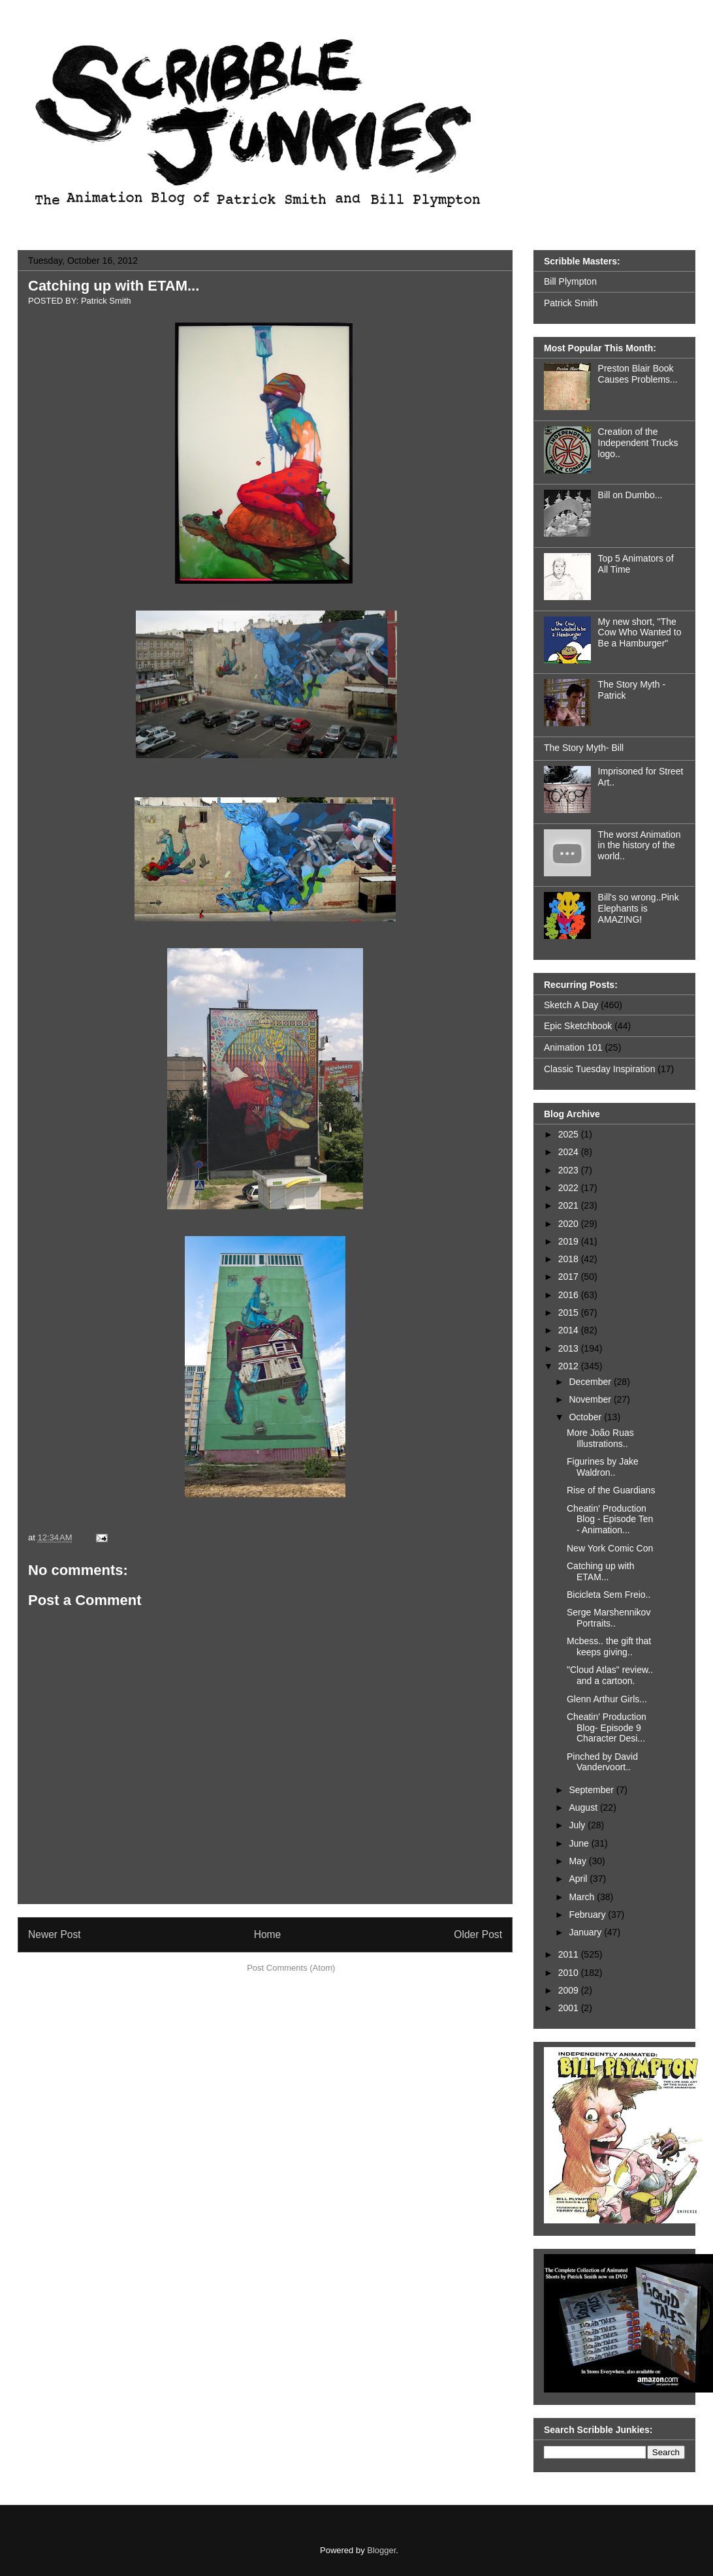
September (592, 1790)
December (591, 1381)
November (591, 1399)
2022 (569, 1188)
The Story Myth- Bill (584, 747)
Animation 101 (573, 1047)
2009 (569, 1990)
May (578, 1861)
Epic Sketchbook (578, 1026)
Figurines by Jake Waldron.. (603, 1467)
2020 (569, 1223)
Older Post (478, 1934)
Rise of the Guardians (611, 1490)
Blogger (381, 2550)
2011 (569, 1954)
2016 (569, 1295)
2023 (569, 1170)
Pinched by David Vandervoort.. (602, 1762)
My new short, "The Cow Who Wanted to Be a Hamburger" (640, 632)
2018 (569, 1259)
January (586, 1932)
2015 (569, 1312)
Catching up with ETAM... (113, 286)
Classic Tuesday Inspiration (599, 1069)
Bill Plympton (570, 281)
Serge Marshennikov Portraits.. (608, 1618)
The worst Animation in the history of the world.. (639, 845)
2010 (569, 1972)
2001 (569, 2008)
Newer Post (54, 1934)
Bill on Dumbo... (630, 495)
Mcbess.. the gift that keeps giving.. (609, 1646)
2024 (569, 1152)
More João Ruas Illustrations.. (600, 1438)
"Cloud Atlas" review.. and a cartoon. (610, 1675)
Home (267, 1934)
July (578, 1825)
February (588, 1914)
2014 (569, 1330)
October (586, 1417)
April (579, 1878)
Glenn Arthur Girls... (607, 1699)
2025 (569, 1134)
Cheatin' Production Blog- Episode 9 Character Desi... (606, 1727)
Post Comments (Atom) (291, 1968)
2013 (569, 1348)
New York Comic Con (610, 1548)
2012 (569, 1366)
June (580, 1843)
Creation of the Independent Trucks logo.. (638, 442)
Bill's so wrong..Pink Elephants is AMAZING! (638, 908)
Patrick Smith (570, 303)
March (583, 1897)
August (584, 1807)
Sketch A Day (571, 1005)
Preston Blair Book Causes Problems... (638, 374)
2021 (569, 1205)
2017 (569, 1276)
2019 (569, 1241)
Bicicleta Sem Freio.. (608, 1594)
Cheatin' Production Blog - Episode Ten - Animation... (610, 1519)
